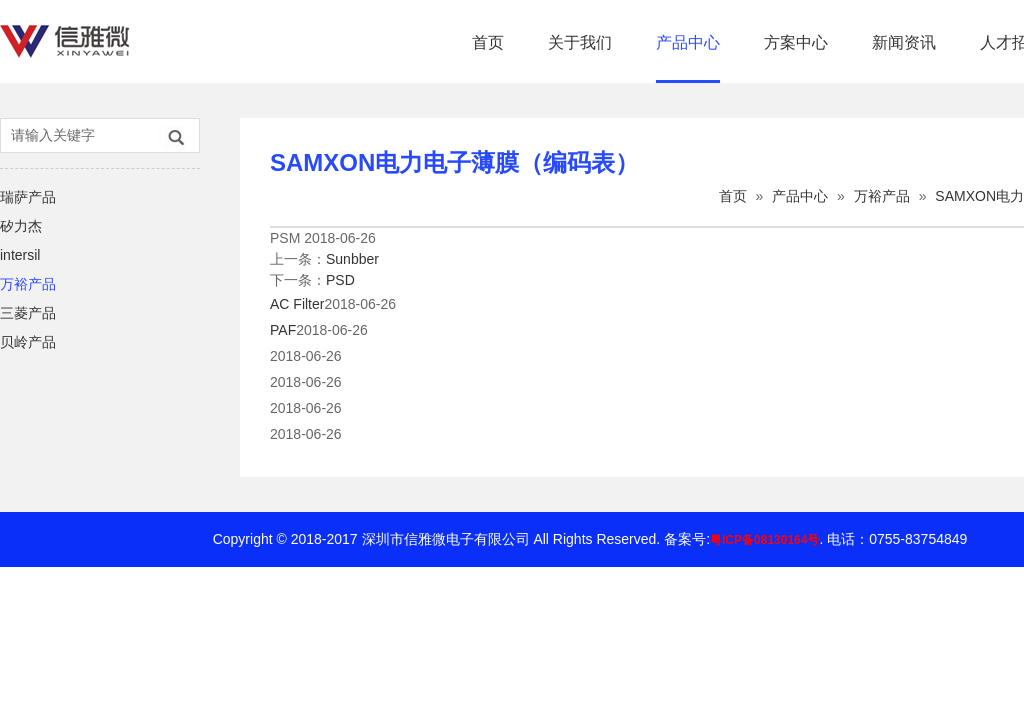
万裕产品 (28, 284)
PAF (283, 330)
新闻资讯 (904, 42)
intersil (20, 255)
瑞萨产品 (28, 197)
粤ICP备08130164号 (764, 540)
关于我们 (580, 42)
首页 (488, 42)
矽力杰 (21, 226)
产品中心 (688, 42)
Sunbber (352, 259)
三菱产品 (28, 313)
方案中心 (796, 42)
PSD (340, 280)
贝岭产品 (28, 342)
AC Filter (297, 304)
